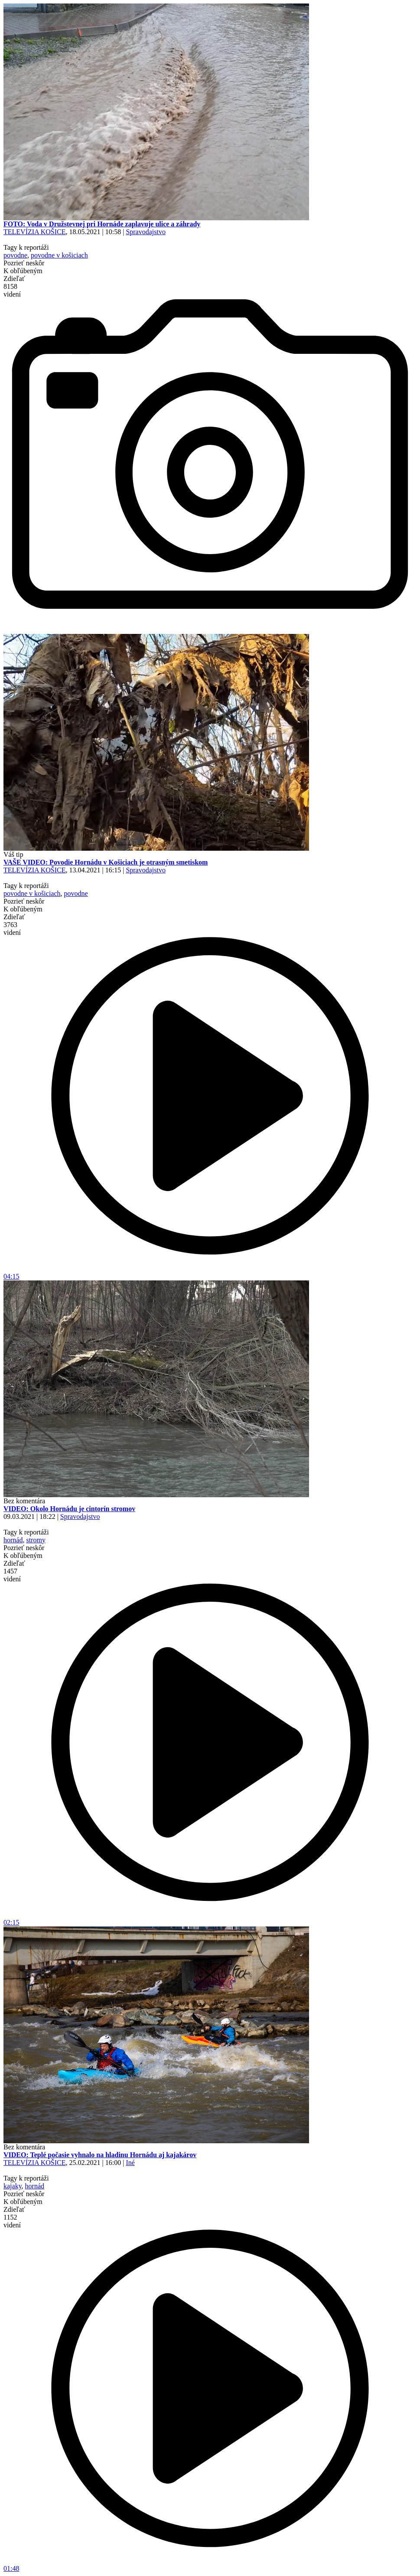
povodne (15, 255)
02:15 (210, 1919)
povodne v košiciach (59, 255)
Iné (130, 2162)
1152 (12, 2221)
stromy (35, 1540)
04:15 (210, 1273)
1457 (12, 1575)
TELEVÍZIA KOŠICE (34, 231)
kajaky (12, 2186)
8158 (12, 290)
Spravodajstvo (146, 231)
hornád (13, 1540)
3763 (12, 928)
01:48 (210, 2565)
